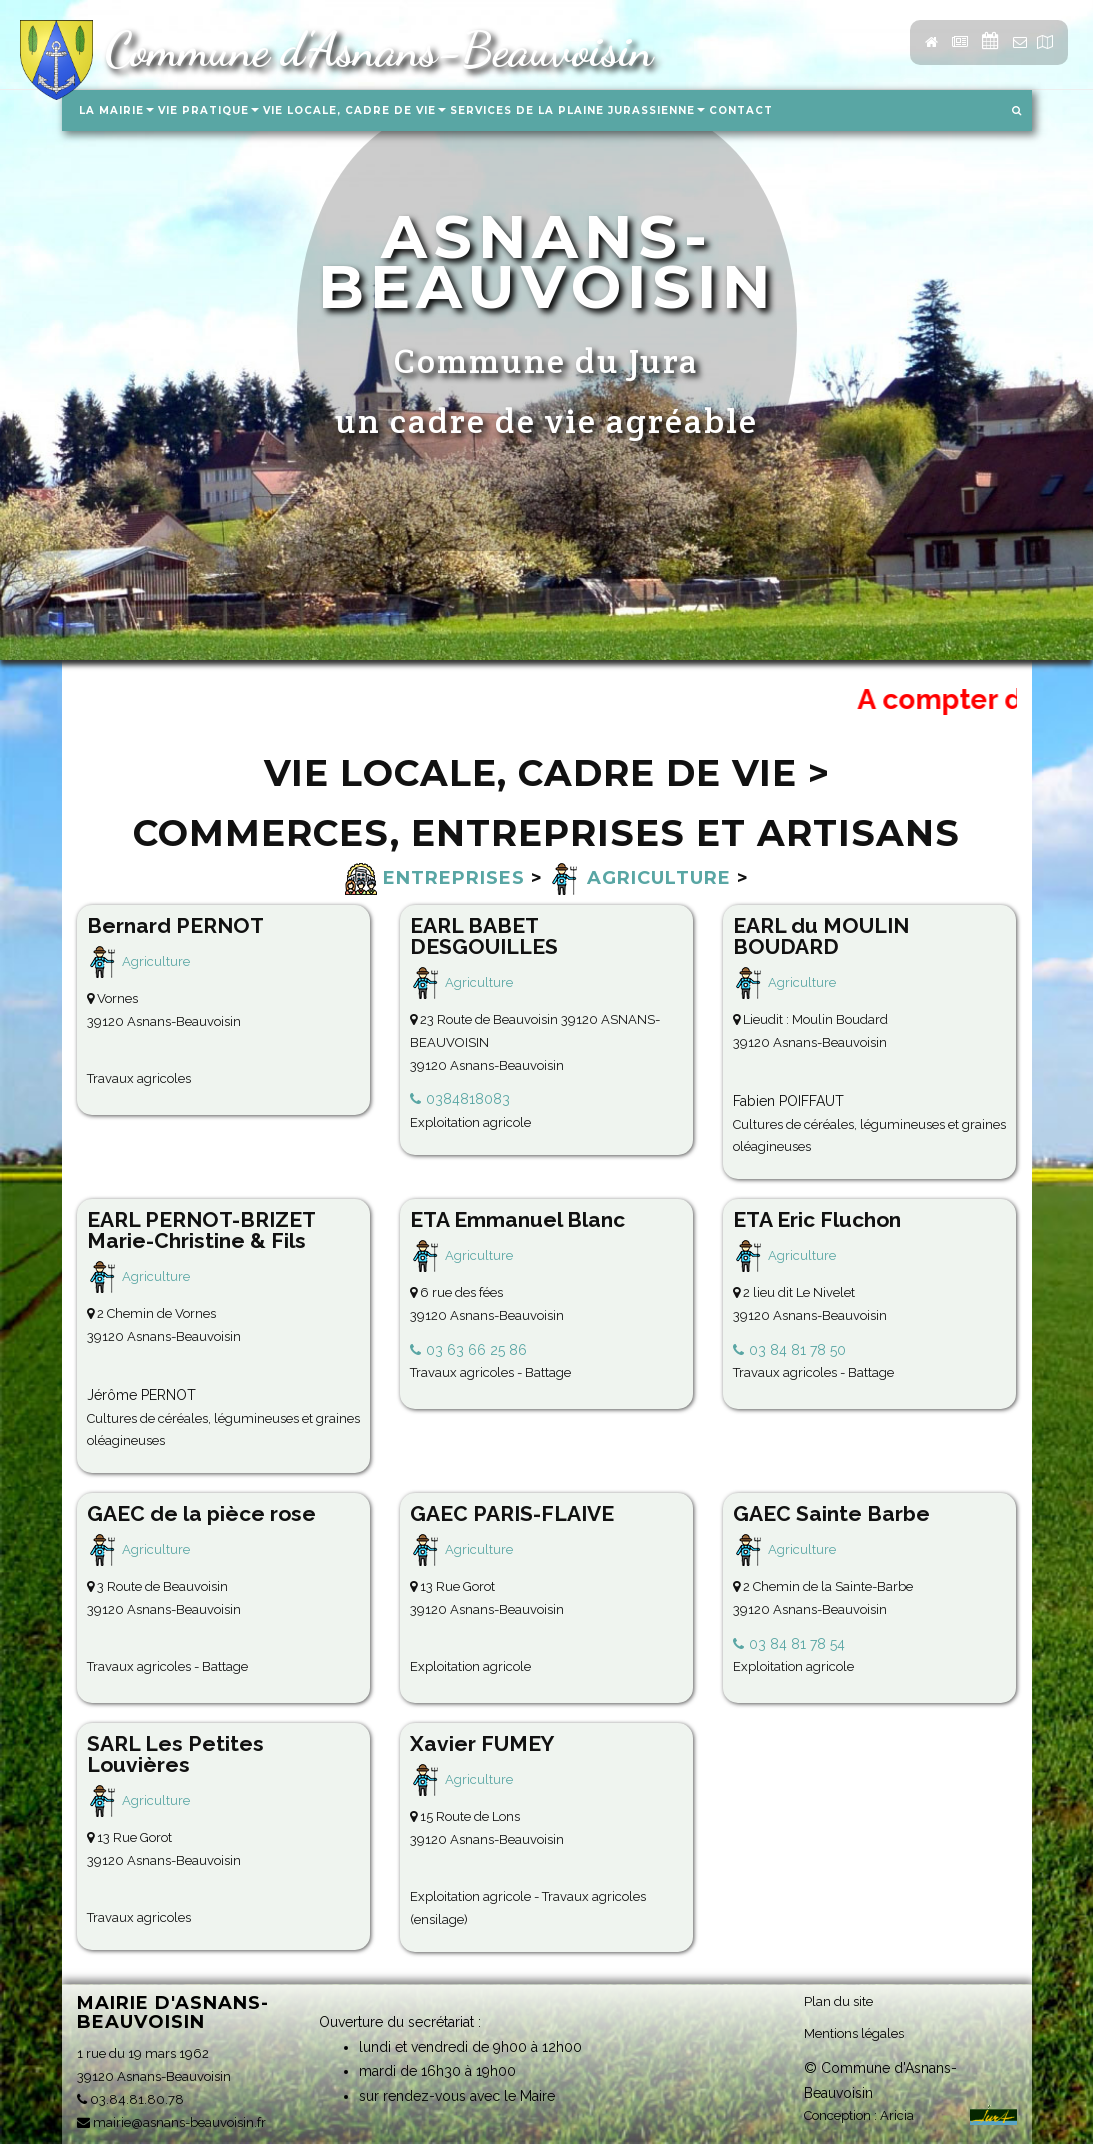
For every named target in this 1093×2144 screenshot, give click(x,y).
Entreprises (435, 878)
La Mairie (116, 110)
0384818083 (468, 1099)
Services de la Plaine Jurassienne (577, 110)
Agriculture (640, 878)
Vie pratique (208, 110)
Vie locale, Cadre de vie (354, 110)
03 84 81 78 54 (797, 1644)
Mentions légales (854, 2033)
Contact (741, 110)
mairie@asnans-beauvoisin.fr (171, 2122)
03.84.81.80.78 (130, 2099)
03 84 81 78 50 (797, 1350)
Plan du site (838, 2001)
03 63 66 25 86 (476, 1350)
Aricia (897, 2115)
